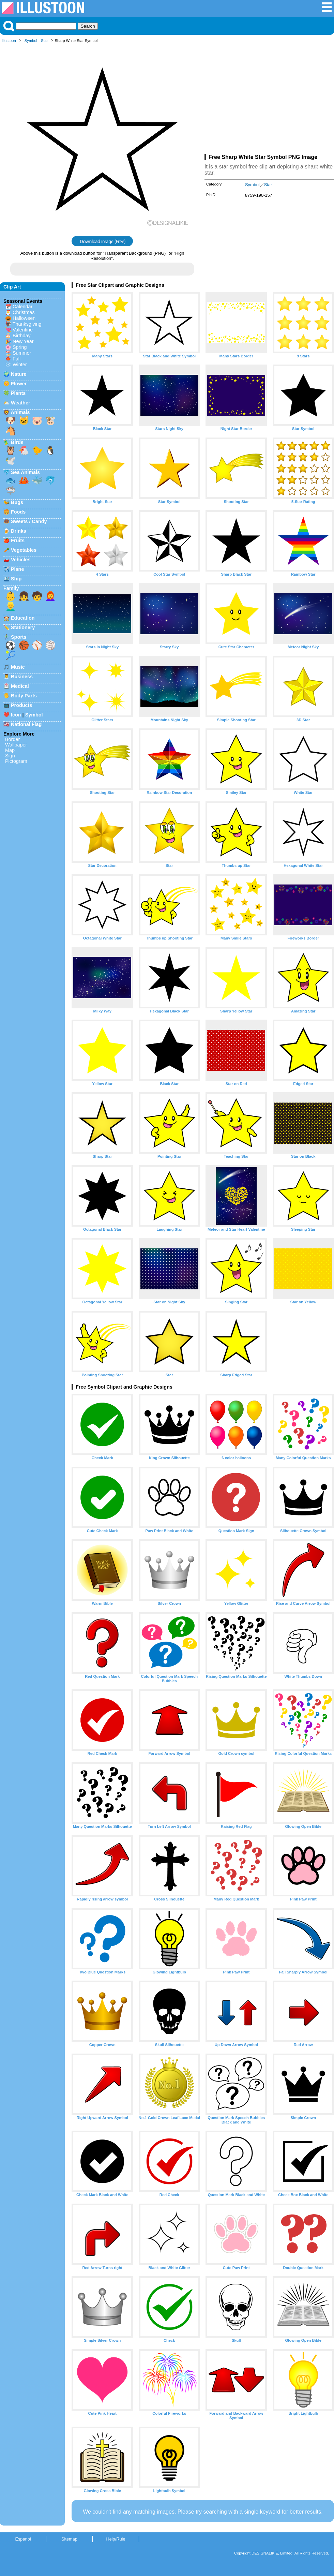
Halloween (24, 318)
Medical (20, 686)
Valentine (23, 329)
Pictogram (16, 761)
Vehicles (21, 559)
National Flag (26, 724)
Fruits (18, 540)
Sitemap (69, 2539)
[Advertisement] (269, 100)
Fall (16, 358)
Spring (20, 347)
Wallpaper (16, 744)
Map (10, 750)
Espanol (23, 2539)
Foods (18, 512)
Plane (17, 569)
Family (11, 588)
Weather (20, 402)
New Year (23, 341)
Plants (18, 393)
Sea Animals (25, 472)
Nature (19, 374)
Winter (20, 364)
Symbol (31, 41)
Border (12, 739)
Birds (17, 442)
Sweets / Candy (29, 521)
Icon (16, 714)
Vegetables (23, 550)
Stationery (23, 627)
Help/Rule (115, 2539)
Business (22, 676)
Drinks (18, 531)
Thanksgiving (27, 324)
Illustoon (9, 41)
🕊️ (10, 460)
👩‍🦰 (50, 596)
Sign (10, 755)
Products (21, 705)
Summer (22, 353)
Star (44, 41)
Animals (20, 412)
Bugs (17, 502)
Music (18, 667)
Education (23, 618)
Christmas (24, 312)
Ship (16, 578)
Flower (19, 383)
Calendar (22, 306)
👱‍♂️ (10, 606)
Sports (19, 637)
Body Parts (24, 695)
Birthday (22, 335)
